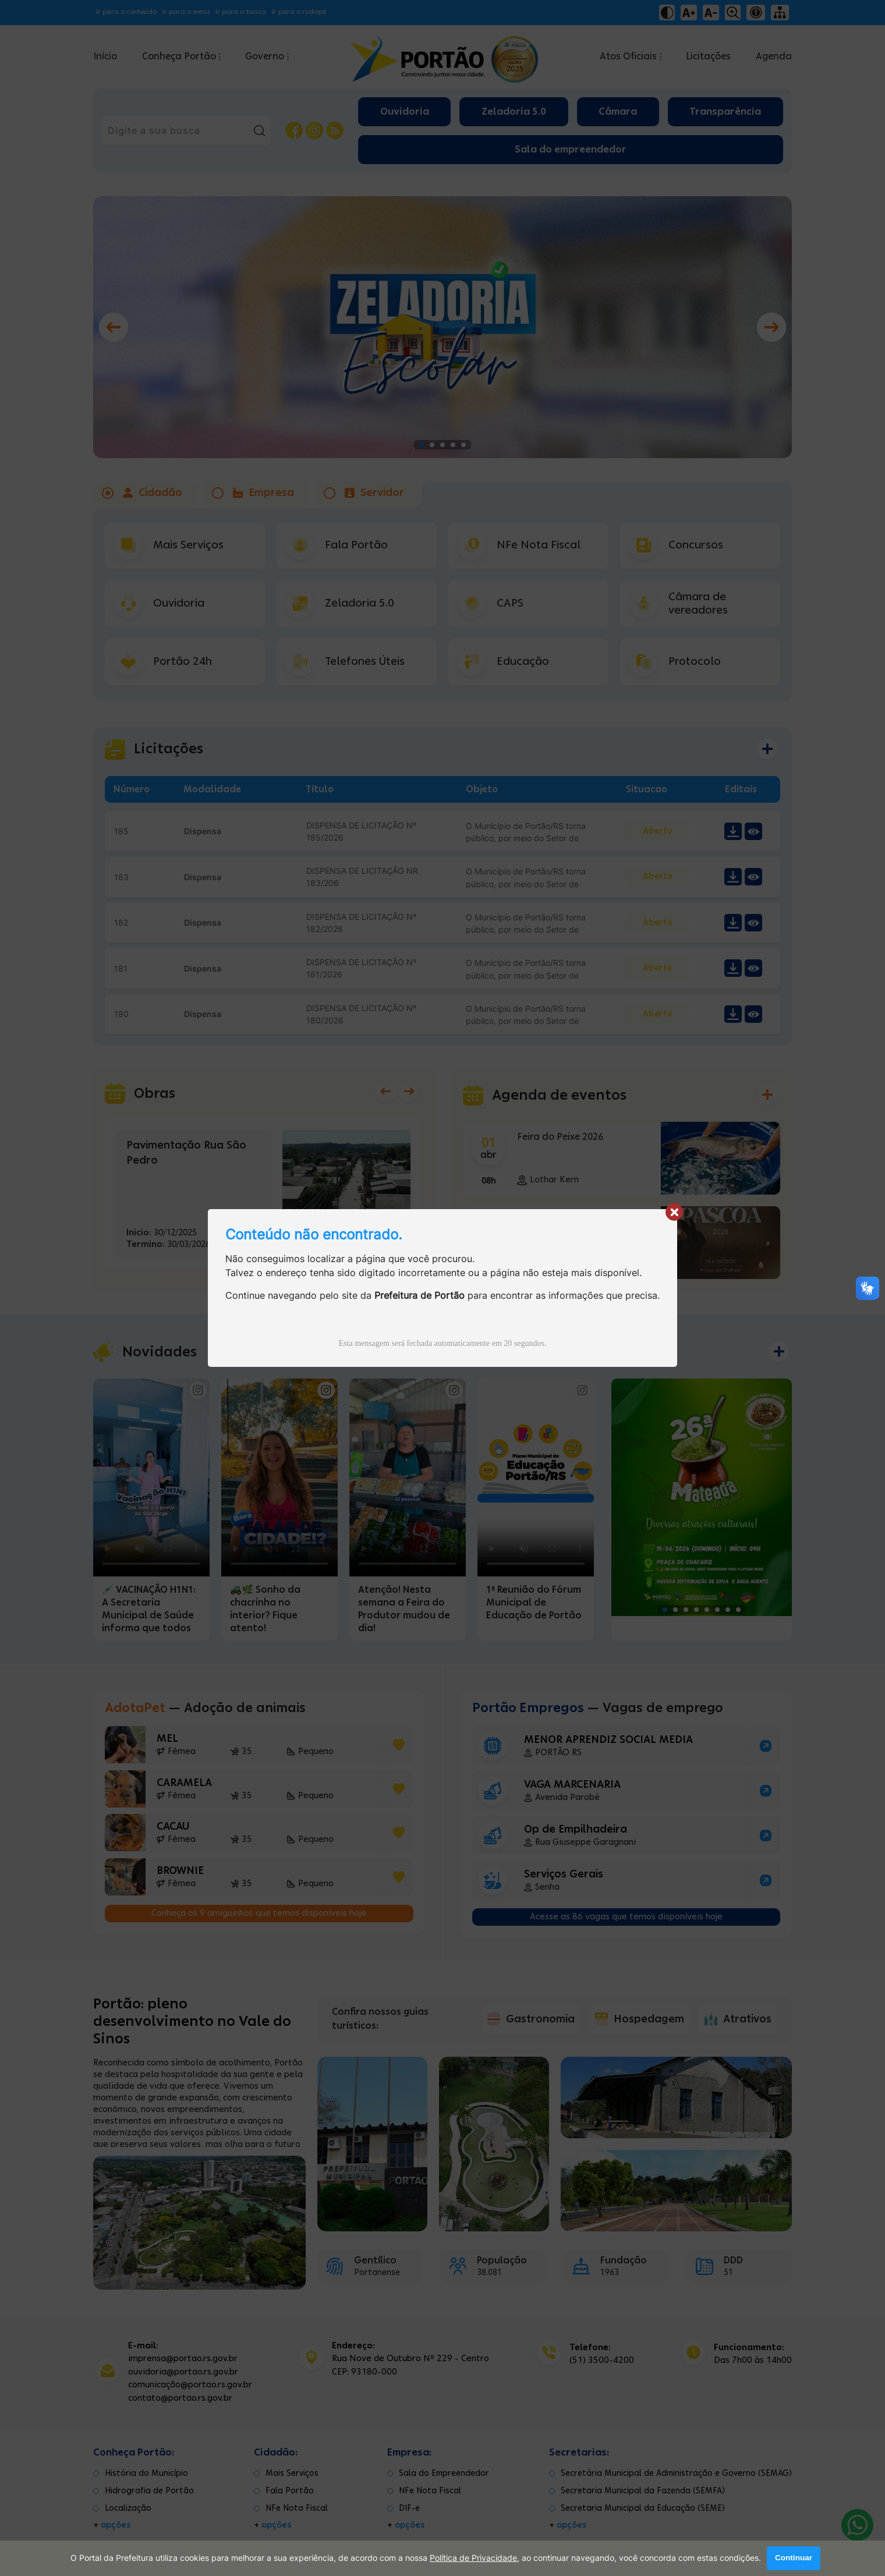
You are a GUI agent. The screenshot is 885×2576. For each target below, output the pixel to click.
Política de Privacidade (473, 2558)
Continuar (793, 2558)
